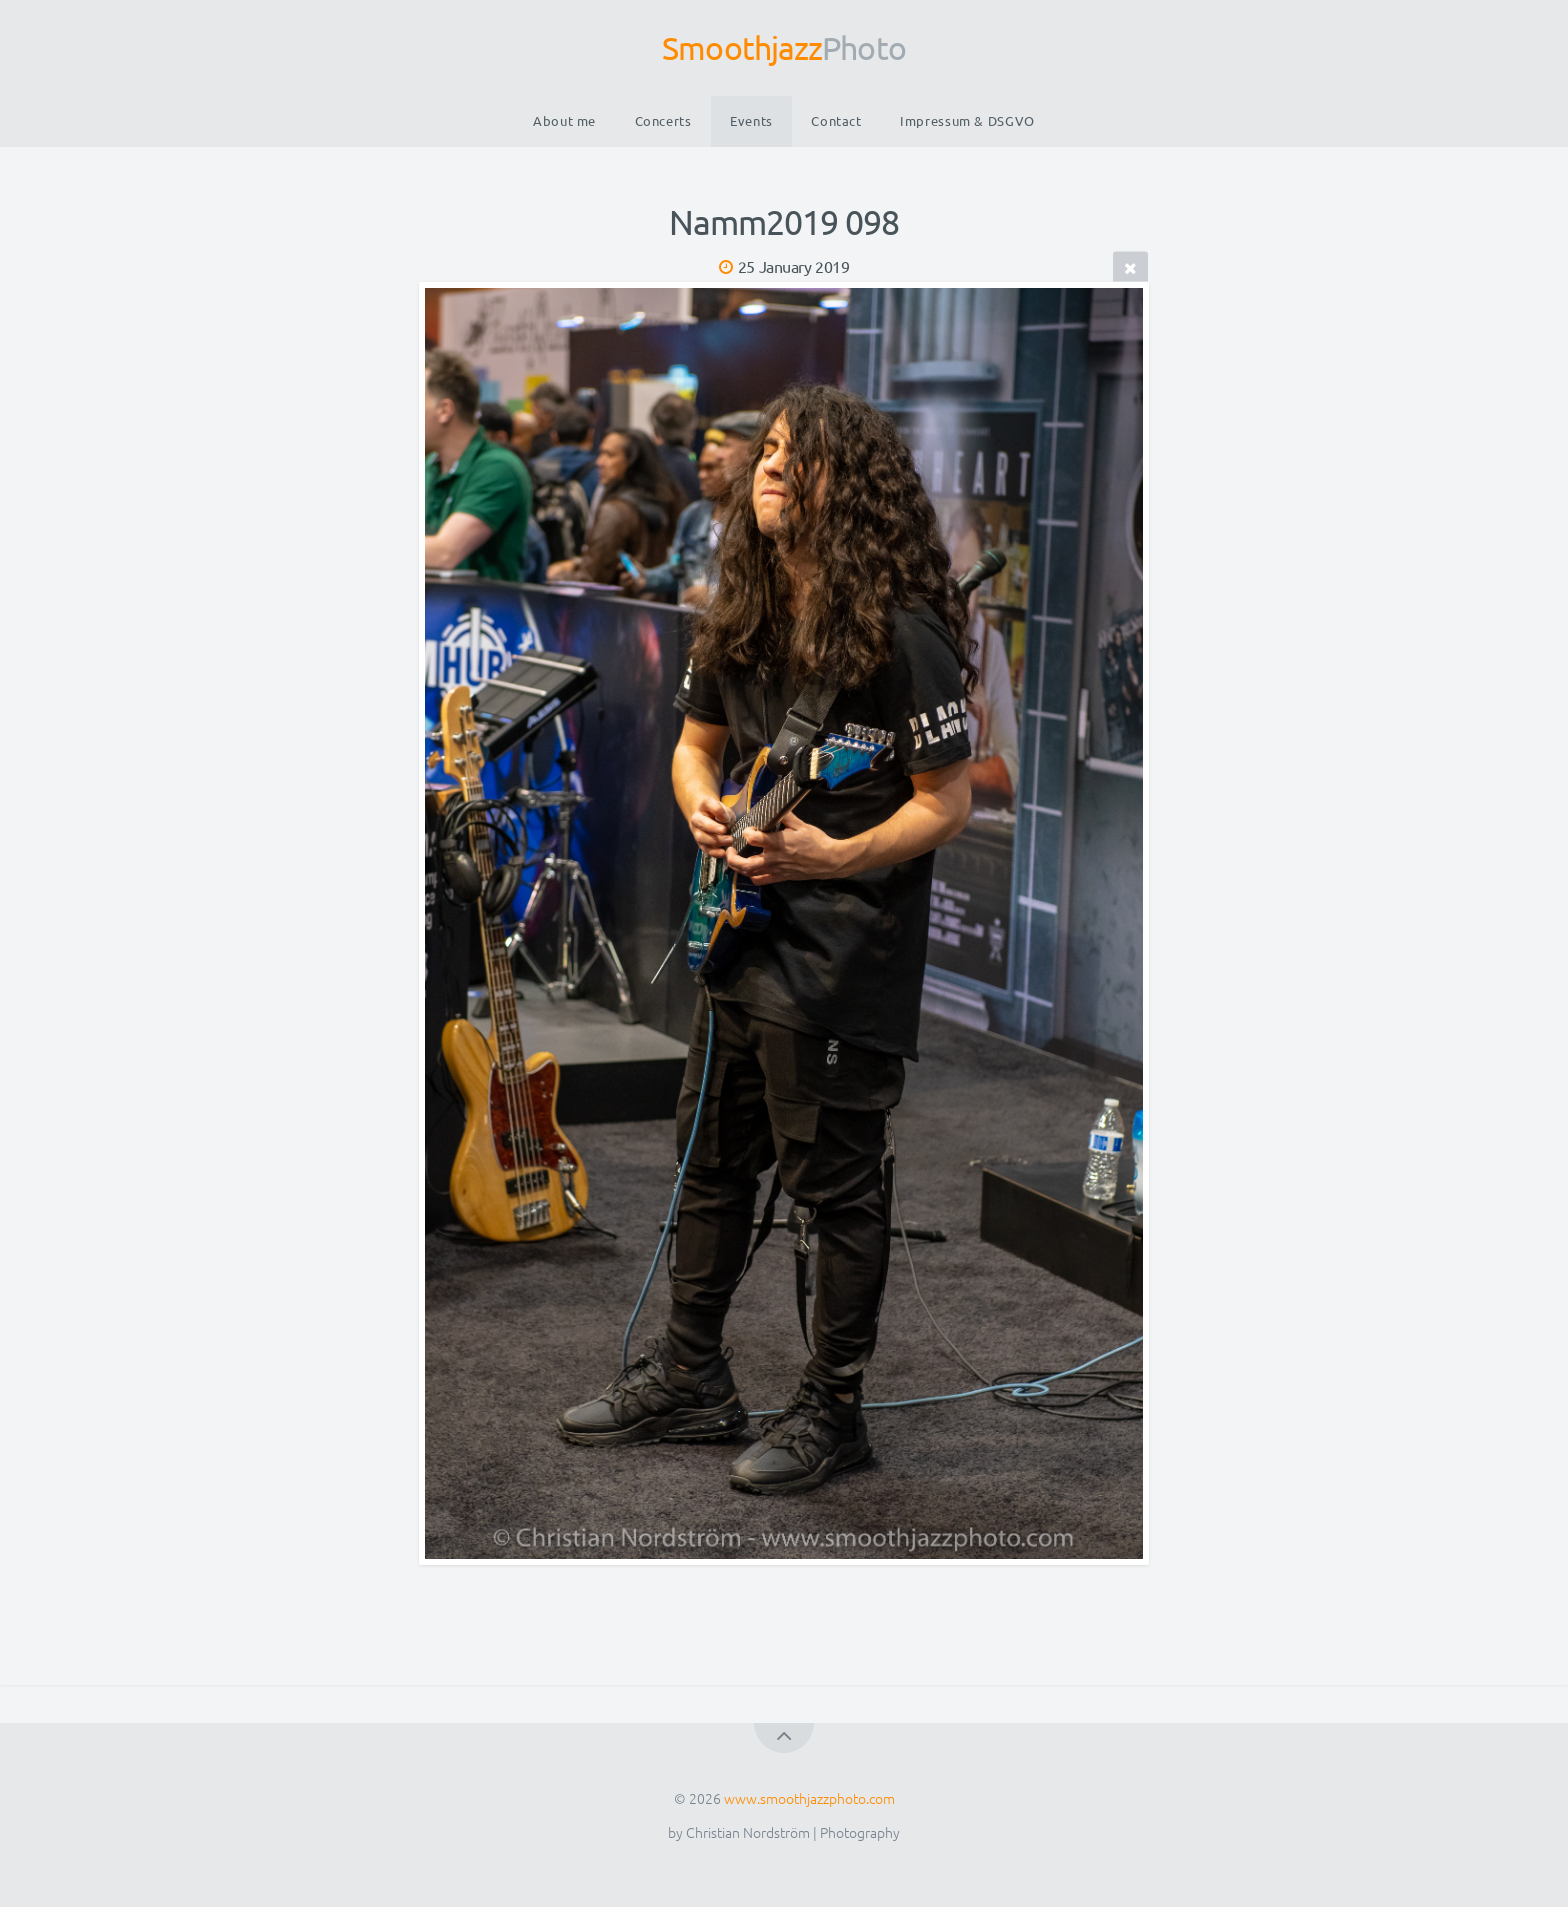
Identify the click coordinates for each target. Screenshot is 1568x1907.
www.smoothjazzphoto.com (809, 1798)
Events (751, 120)
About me (564, 120)
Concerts (663, 120)
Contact (836, 120)
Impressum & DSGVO (967, 120)
